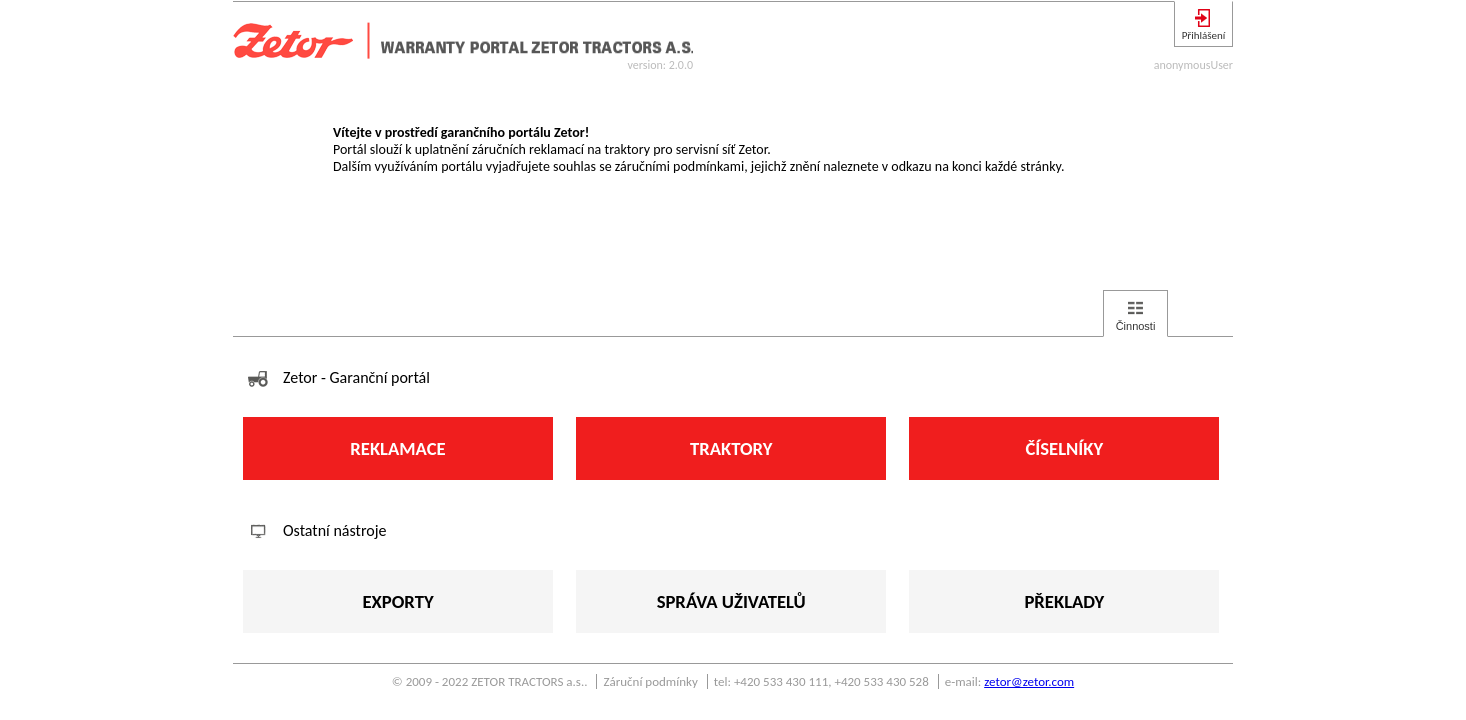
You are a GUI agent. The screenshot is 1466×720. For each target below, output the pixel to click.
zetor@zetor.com (1029, 681)
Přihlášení (1204, 35)
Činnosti (1136, 326)
